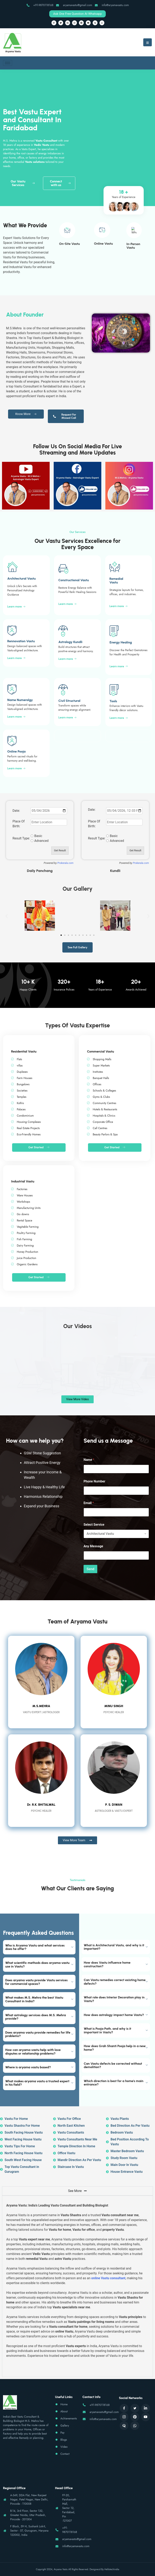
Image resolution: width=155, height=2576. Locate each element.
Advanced (41, 841)
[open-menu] (147, 42)
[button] (6, 916)
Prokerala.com (65, 862)
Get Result (60, 850)
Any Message (93, 1546)
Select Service (94, 1524)
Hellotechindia (111, 2569)
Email (89, 1503)
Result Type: (21, 838)
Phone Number (94, 1481)
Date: (16, 811)
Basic (38, 836)
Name (89, 1460)
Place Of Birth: (19, 823)
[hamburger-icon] (7, 63)
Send (90, 1569)
